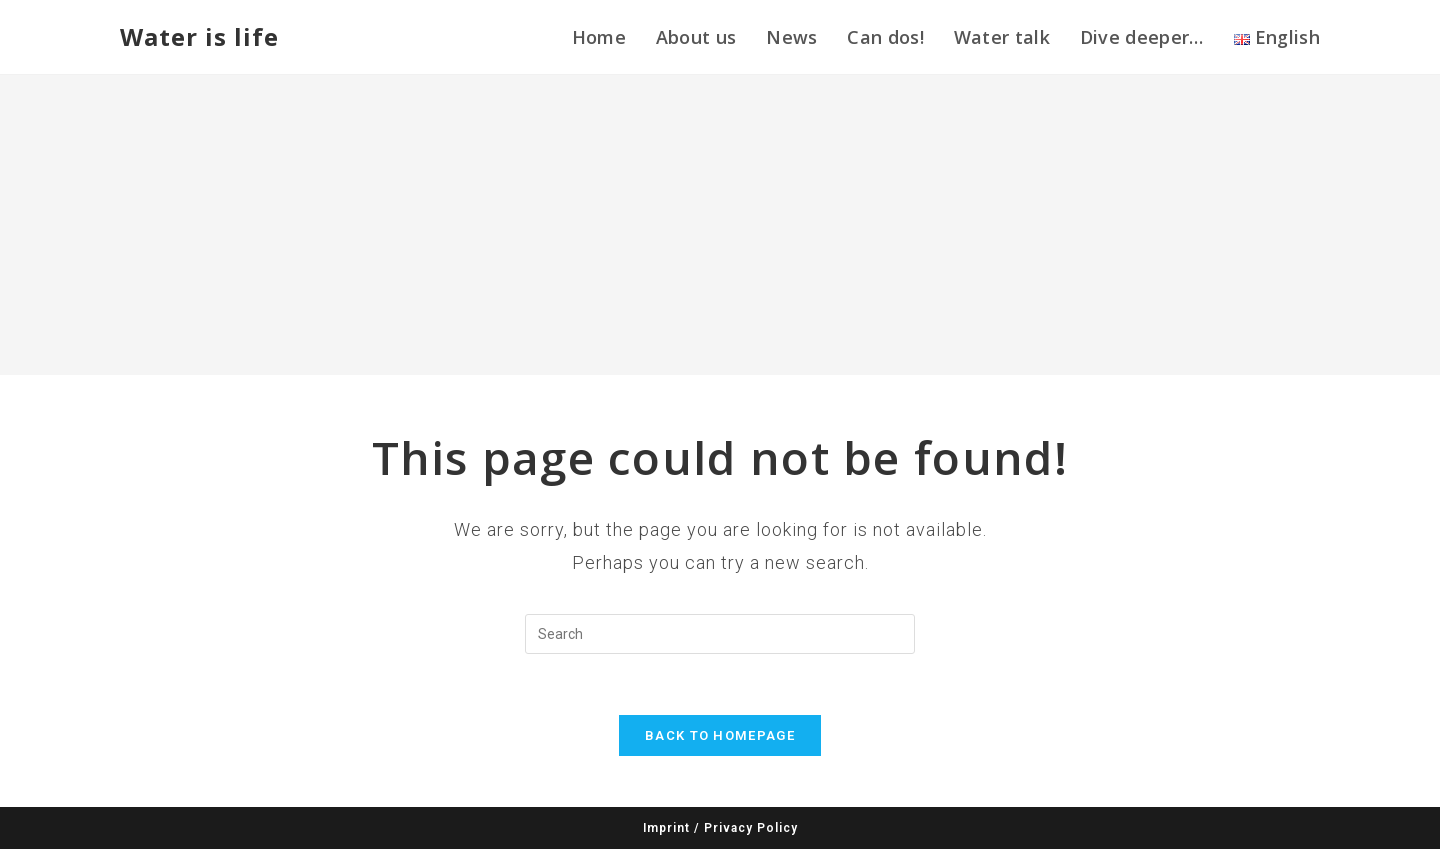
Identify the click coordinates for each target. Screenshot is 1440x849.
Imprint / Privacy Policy (720, 828)
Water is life (199, 36)
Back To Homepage (720, 735)
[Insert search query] (720, 634)
